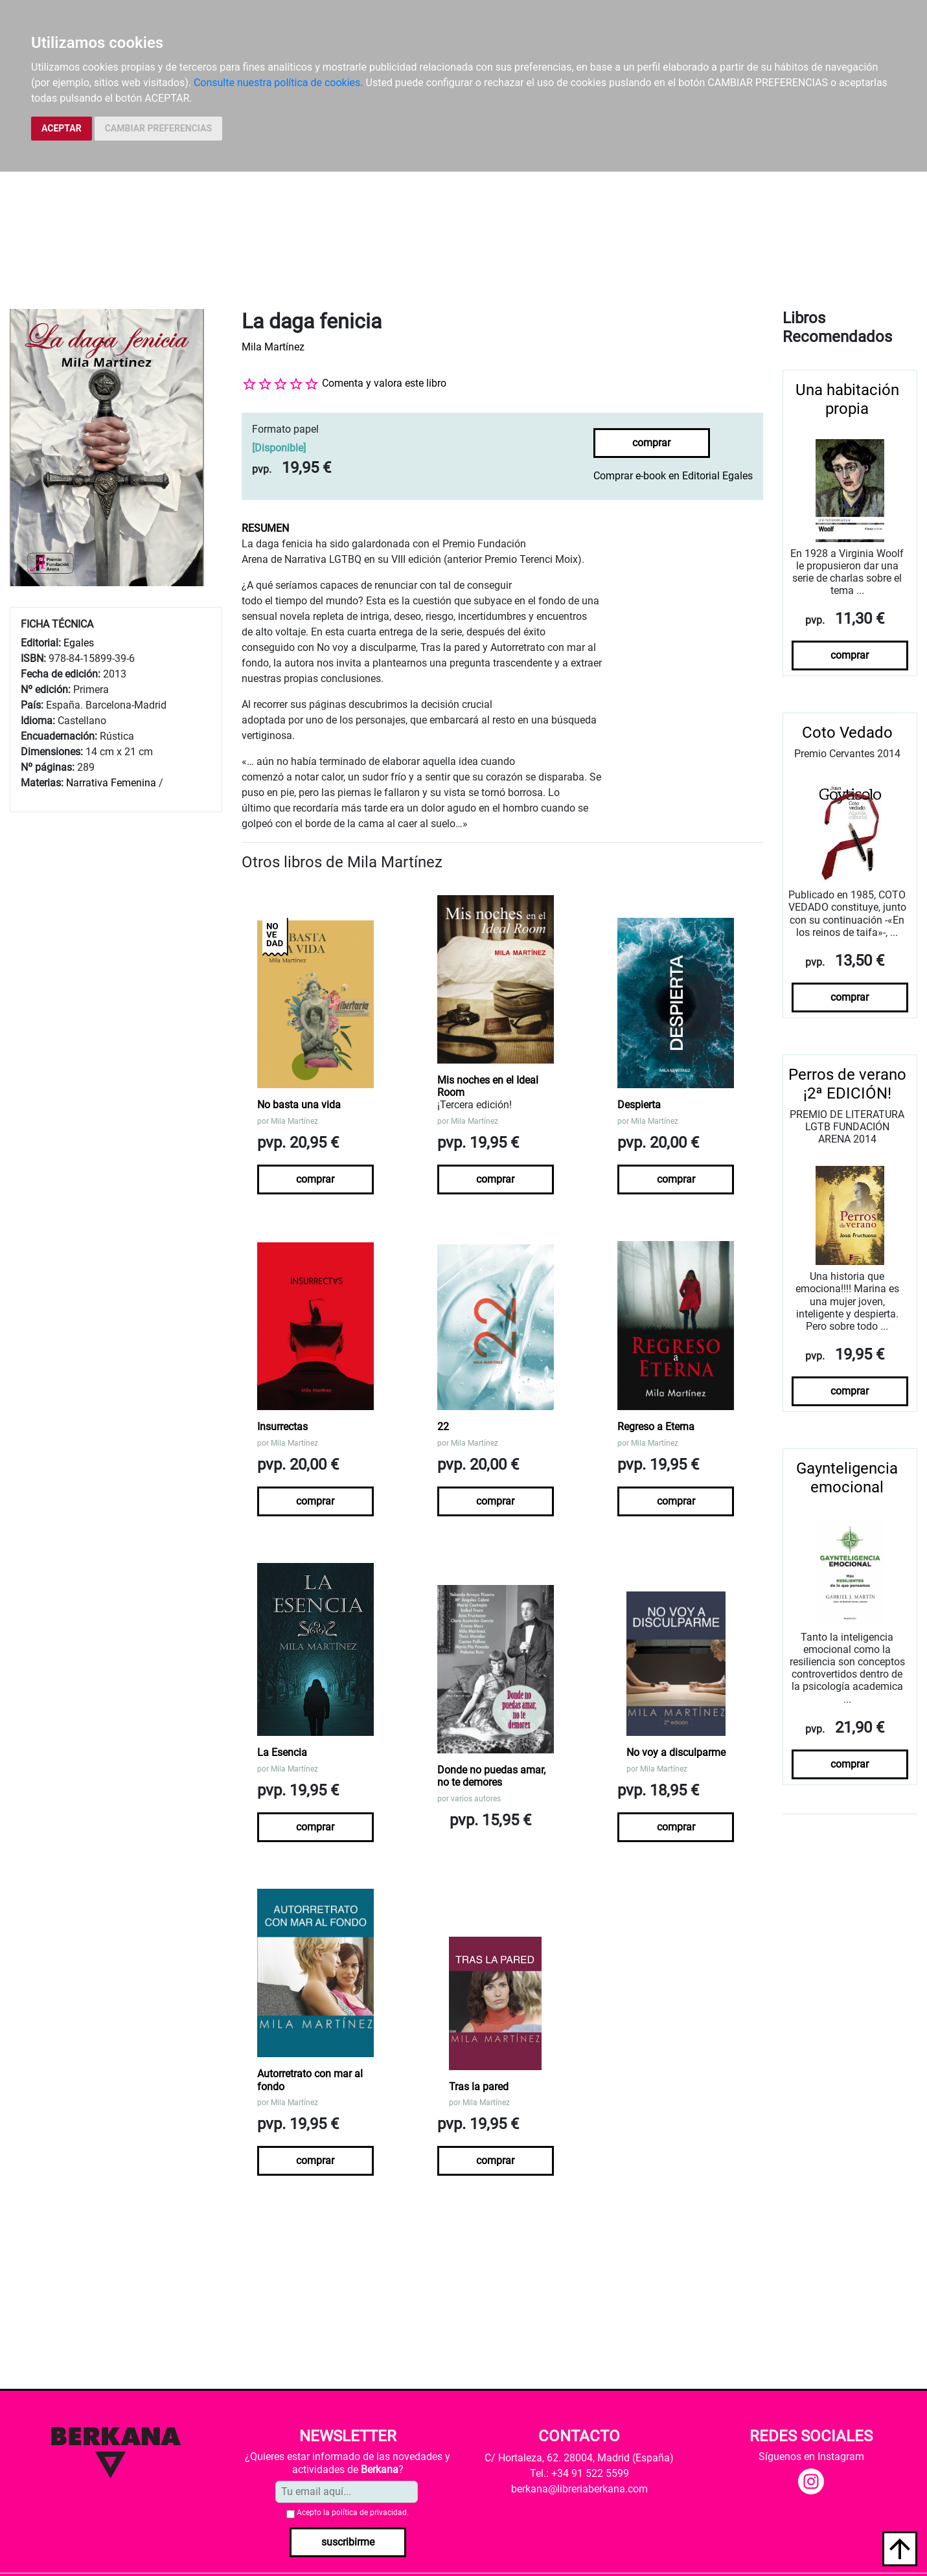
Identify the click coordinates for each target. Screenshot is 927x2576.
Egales (78, 643)
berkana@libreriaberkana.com (579, 2489)
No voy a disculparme (676, 1752)
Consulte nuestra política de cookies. (278, 82)
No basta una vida (299, 1105)
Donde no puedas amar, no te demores (491, 1776)
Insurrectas (282, 1426)
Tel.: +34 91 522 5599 (579, 2473)
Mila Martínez (273, 347)
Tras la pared (479, 2086)
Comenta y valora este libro (384, 383)
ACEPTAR (61, 128)
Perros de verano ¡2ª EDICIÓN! (847, 1084)
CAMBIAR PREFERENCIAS (158, 128)
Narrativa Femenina (111, 783)
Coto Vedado (847, 733)
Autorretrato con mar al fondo (310, 2080)
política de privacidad (369, 2512)
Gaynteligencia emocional (847, 1477)
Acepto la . (353, 2512)
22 (443, 1426)
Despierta (639, 1105)
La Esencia (282, 1752)
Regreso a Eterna (655, 1426)
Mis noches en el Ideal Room (487, 1086)
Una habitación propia (847, 399)
